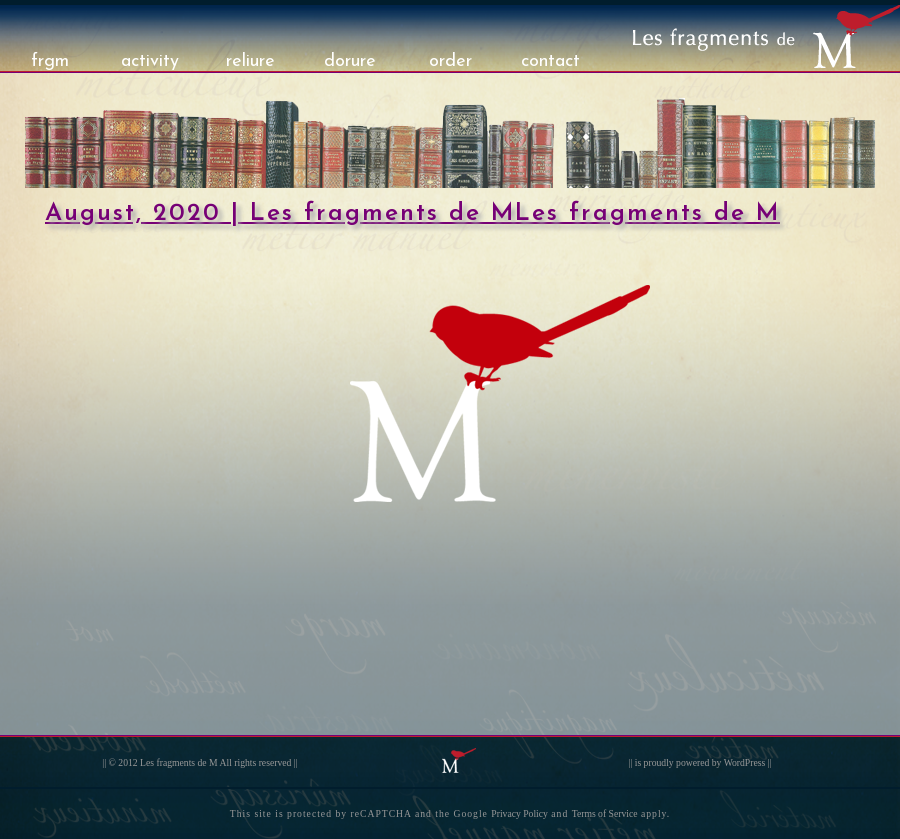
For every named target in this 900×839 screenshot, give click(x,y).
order (450, 61)
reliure (250, 61)
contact (550, 61)
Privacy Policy (519, 813)
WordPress (745, 762)
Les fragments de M (179, 762)
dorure (350, 61)
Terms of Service (605, 813)
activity (150, 61)
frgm (50, 61)
